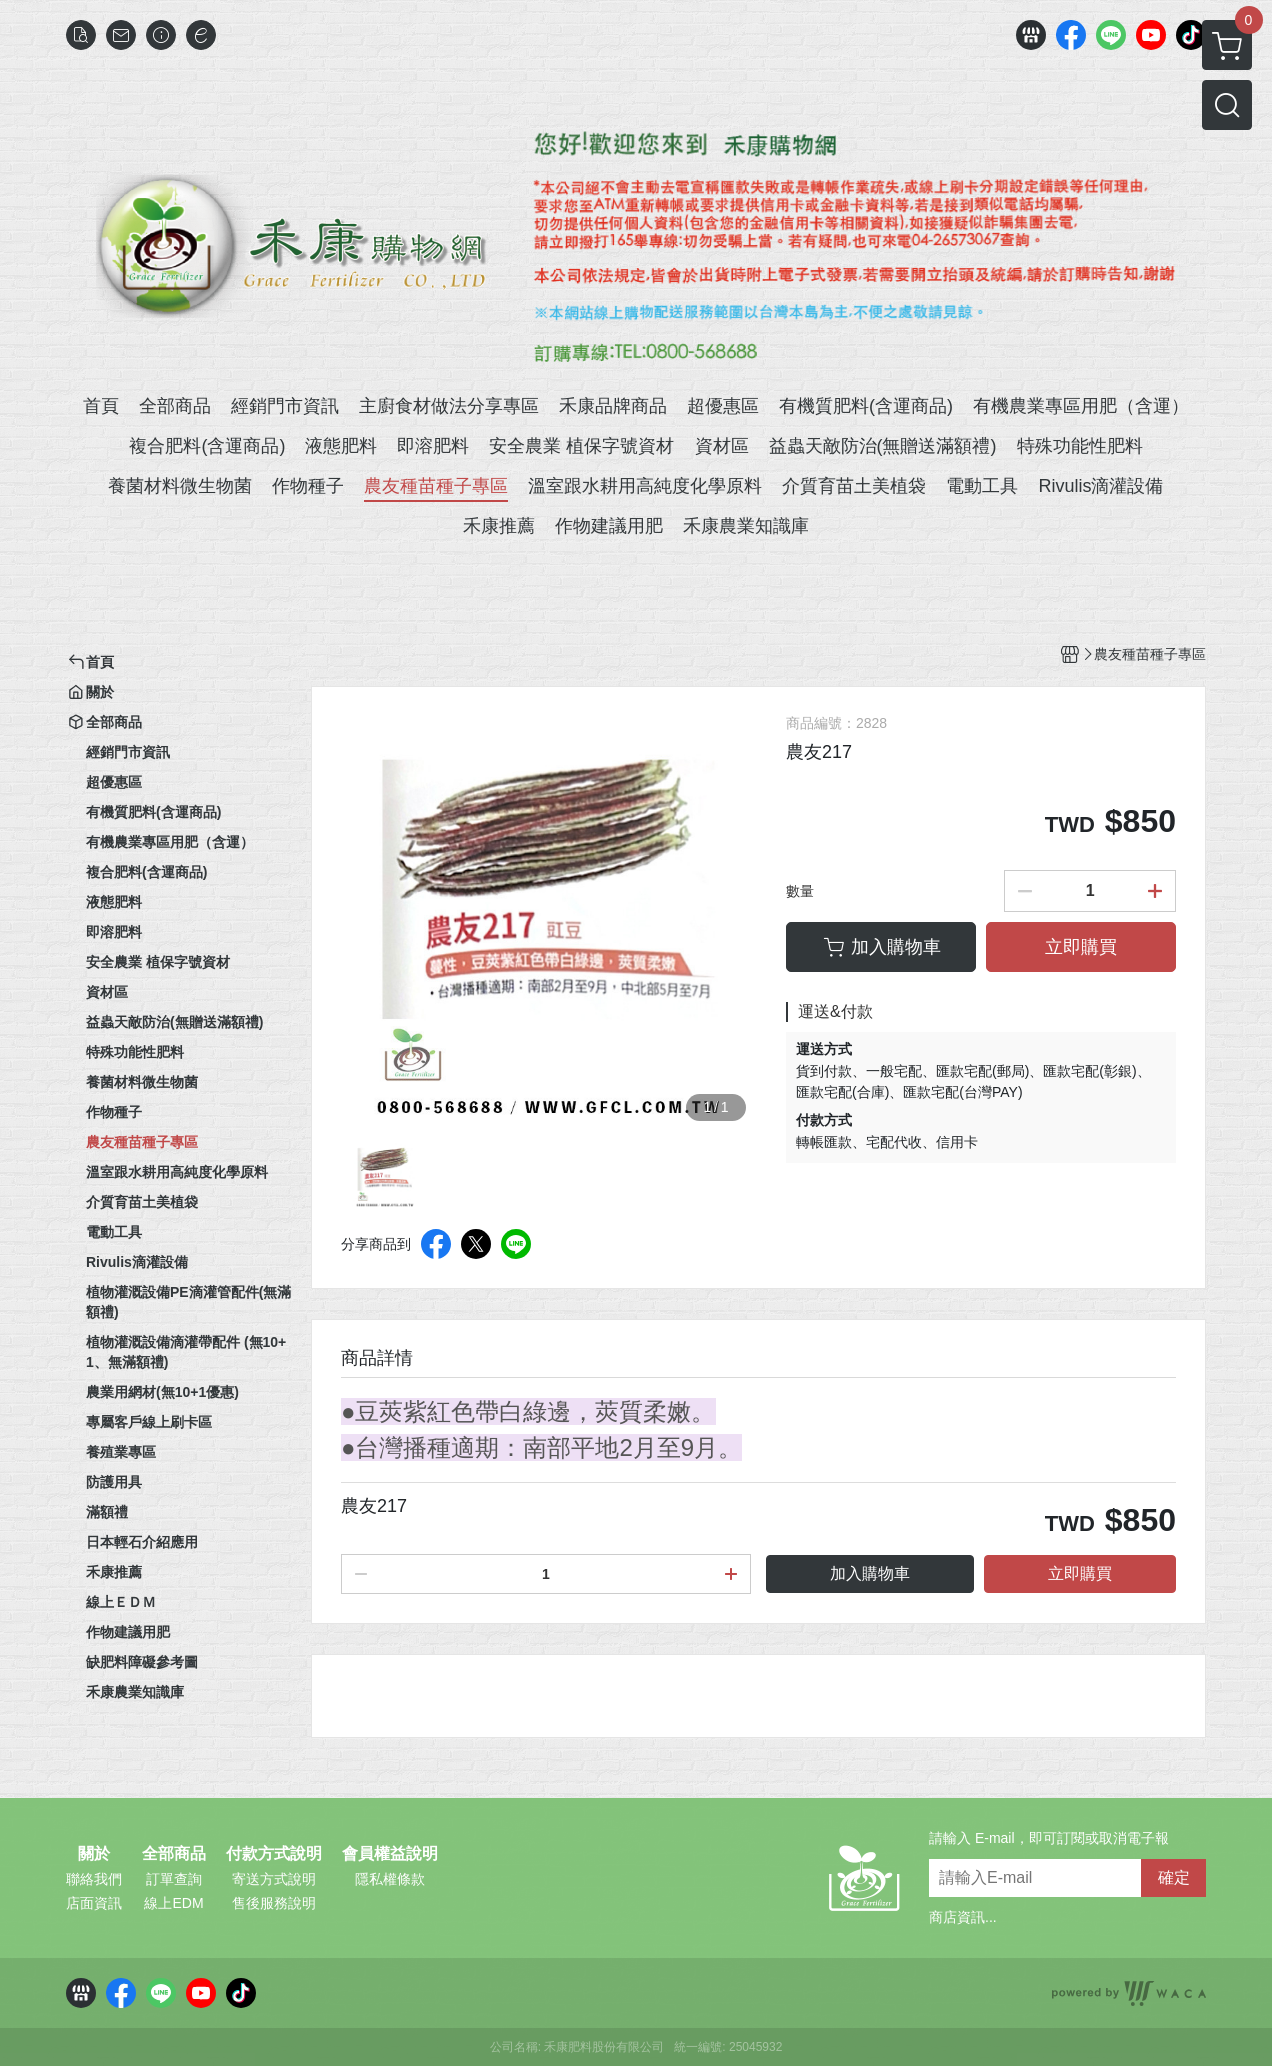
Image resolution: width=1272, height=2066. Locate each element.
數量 (800, 891)
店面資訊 (94, 1903)
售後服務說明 (274, 1903)
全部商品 (174, 1854)
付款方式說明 (274, 1854)
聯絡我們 (94, 1879)
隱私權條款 (390, 1879)
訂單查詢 (174, 1879)
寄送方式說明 (274, 1879)
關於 (94, 1854)
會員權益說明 (390, 1854)
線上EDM (173, 1903)
